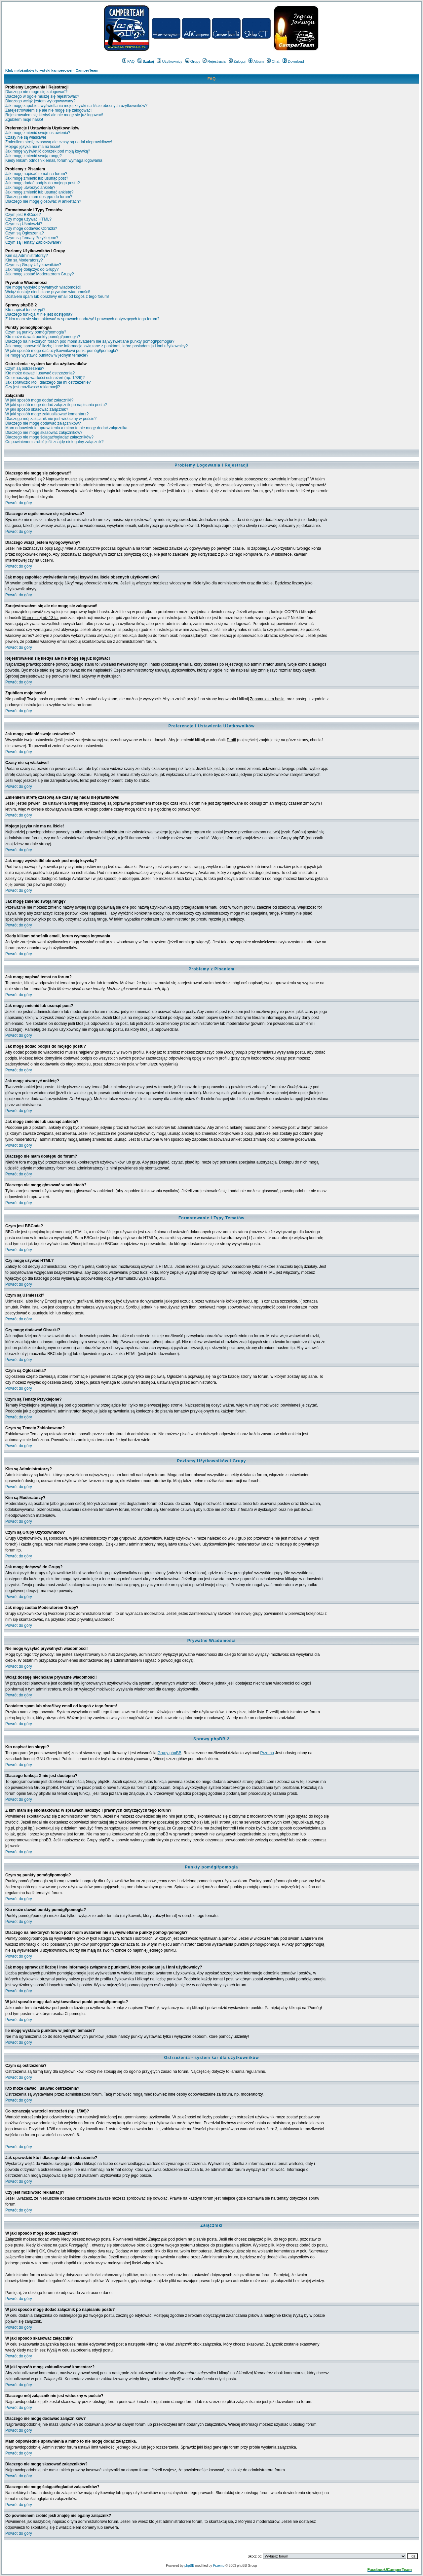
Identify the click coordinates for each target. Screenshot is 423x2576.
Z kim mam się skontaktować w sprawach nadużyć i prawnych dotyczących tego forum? (82, 319)
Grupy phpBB (169, 1753)
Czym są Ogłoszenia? (24, 233)
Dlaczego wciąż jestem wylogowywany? (40, 101)
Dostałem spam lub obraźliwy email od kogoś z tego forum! (57, 296)
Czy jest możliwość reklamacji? (32, 387)
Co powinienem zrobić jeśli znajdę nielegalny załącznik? (54, 441)
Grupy (192, 61)
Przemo (267, 1753)
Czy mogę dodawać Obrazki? (31, 228)
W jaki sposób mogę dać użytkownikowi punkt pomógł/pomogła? (61, 350)
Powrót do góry (18, 503)
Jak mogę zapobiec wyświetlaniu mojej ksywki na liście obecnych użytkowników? (76, 105)
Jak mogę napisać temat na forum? (36, 173)
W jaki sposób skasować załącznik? (36, 409)
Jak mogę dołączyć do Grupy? (31, 269)
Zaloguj (237, 61)
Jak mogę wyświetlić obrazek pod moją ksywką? (47, 151)
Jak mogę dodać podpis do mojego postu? (42, 183)
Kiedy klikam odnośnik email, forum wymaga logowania (53, 160)
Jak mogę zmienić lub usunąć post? (36, 178)
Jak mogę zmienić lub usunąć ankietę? (39, 192)
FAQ (128, 61)
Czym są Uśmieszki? (23, 224)
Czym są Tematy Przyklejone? (31, 237)
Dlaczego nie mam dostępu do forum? (38, 196)
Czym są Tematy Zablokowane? (33, 242)
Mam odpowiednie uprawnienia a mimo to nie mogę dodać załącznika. (67, 428)
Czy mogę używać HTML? (28, 219)
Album (256, 61)
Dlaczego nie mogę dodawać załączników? (43, 423)
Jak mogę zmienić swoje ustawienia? (37, 132)
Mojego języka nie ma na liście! (32, 146)
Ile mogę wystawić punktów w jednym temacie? (46, 355)
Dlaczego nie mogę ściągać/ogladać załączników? (49, 437)
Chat (273, 61)
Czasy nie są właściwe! (25, 137)
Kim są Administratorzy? (26, 255)
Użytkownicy (169, 61)
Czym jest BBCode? (23, 214)
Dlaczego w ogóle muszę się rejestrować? (42, 96)
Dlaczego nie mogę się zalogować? (36, 91)
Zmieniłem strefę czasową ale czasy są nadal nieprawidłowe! (58, 142)
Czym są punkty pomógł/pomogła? (35, 332)
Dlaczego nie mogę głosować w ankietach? (43, 201)
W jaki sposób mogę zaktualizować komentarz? (47, 414)
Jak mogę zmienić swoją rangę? (33, 156)
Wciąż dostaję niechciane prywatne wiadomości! (47, 292)
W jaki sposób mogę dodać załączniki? (39, 400)
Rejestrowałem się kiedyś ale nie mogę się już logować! (54, 115)
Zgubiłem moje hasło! (24, 119)
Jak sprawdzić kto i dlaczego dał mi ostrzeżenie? (48, 382)
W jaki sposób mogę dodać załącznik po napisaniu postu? (56, 404)
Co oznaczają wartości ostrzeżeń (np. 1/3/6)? (45, 377)
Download (293, 61)
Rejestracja (214, 61)
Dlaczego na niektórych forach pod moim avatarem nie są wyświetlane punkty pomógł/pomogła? (89, 341)
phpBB (189, 2565)
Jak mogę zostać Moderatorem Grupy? (39, 274)
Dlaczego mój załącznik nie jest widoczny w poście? (50, 418)
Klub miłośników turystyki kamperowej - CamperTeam (51, 70)
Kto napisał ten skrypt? (25, 309)
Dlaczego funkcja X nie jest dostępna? (38, 314)
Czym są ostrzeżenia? (24, 368)
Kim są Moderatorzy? (24, 260)
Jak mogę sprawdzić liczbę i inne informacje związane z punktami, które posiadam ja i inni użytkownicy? (96, 346)
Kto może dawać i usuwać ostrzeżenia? (40, 373)
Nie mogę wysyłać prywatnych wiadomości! (43, 287)
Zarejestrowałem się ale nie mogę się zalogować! (48, 110)
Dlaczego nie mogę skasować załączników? (43, 432)
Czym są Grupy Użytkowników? (33, 264)
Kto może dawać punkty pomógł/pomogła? (42, 336)
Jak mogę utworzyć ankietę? (30, 187)
